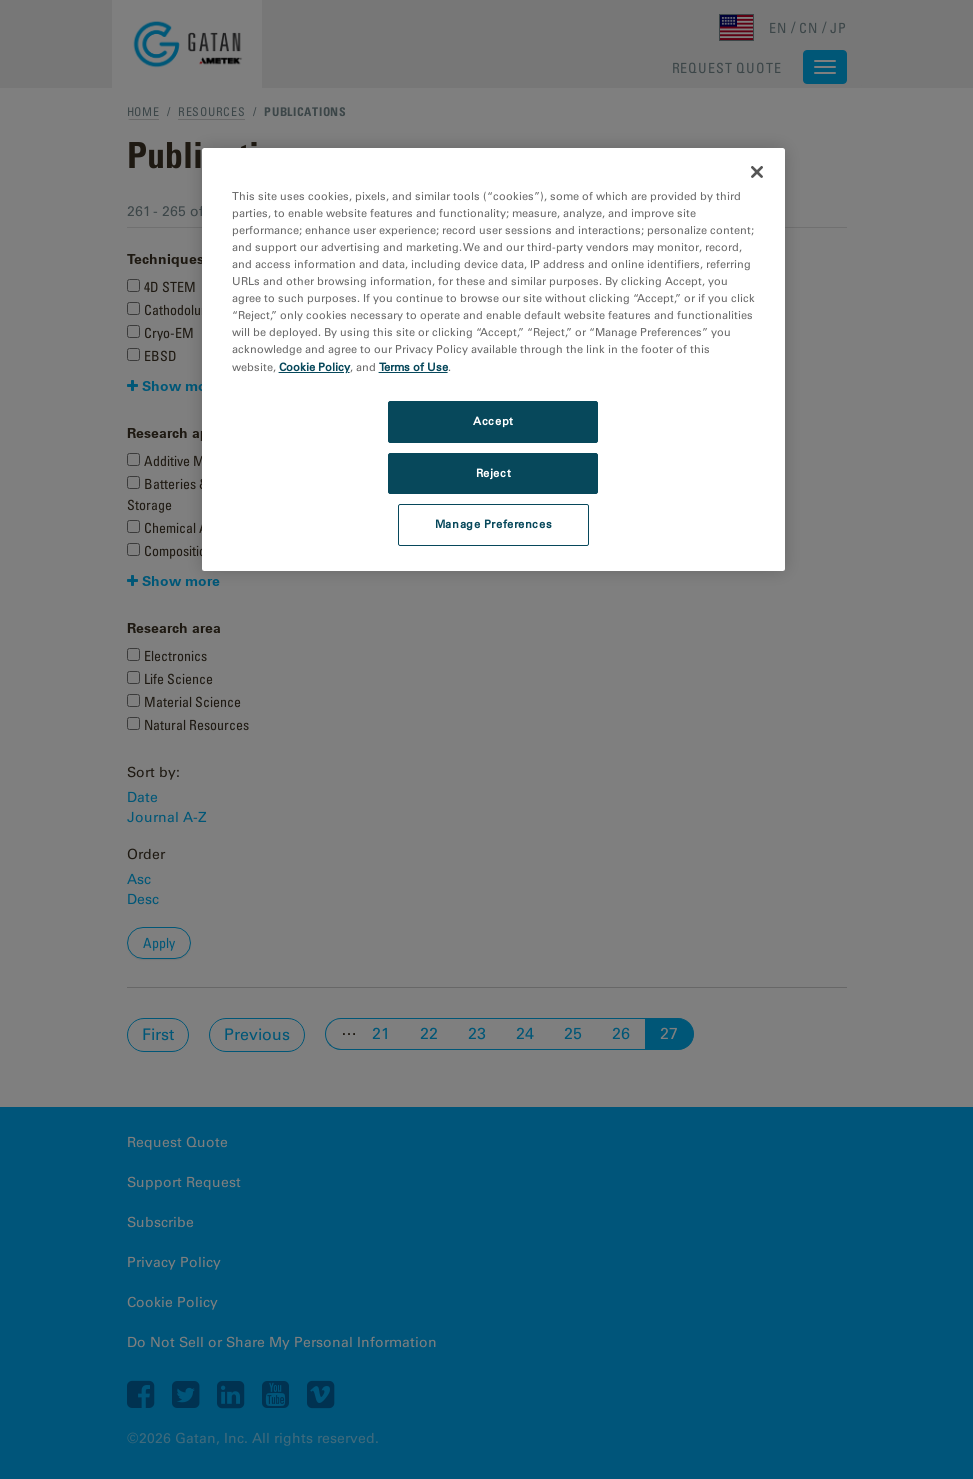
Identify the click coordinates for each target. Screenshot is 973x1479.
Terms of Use (413, 367)
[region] (494, 359)
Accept (493, 421)
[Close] (757, 172)
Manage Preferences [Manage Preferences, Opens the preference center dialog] (493, 524)
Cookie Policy (314, 367)
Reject (493, 473)
